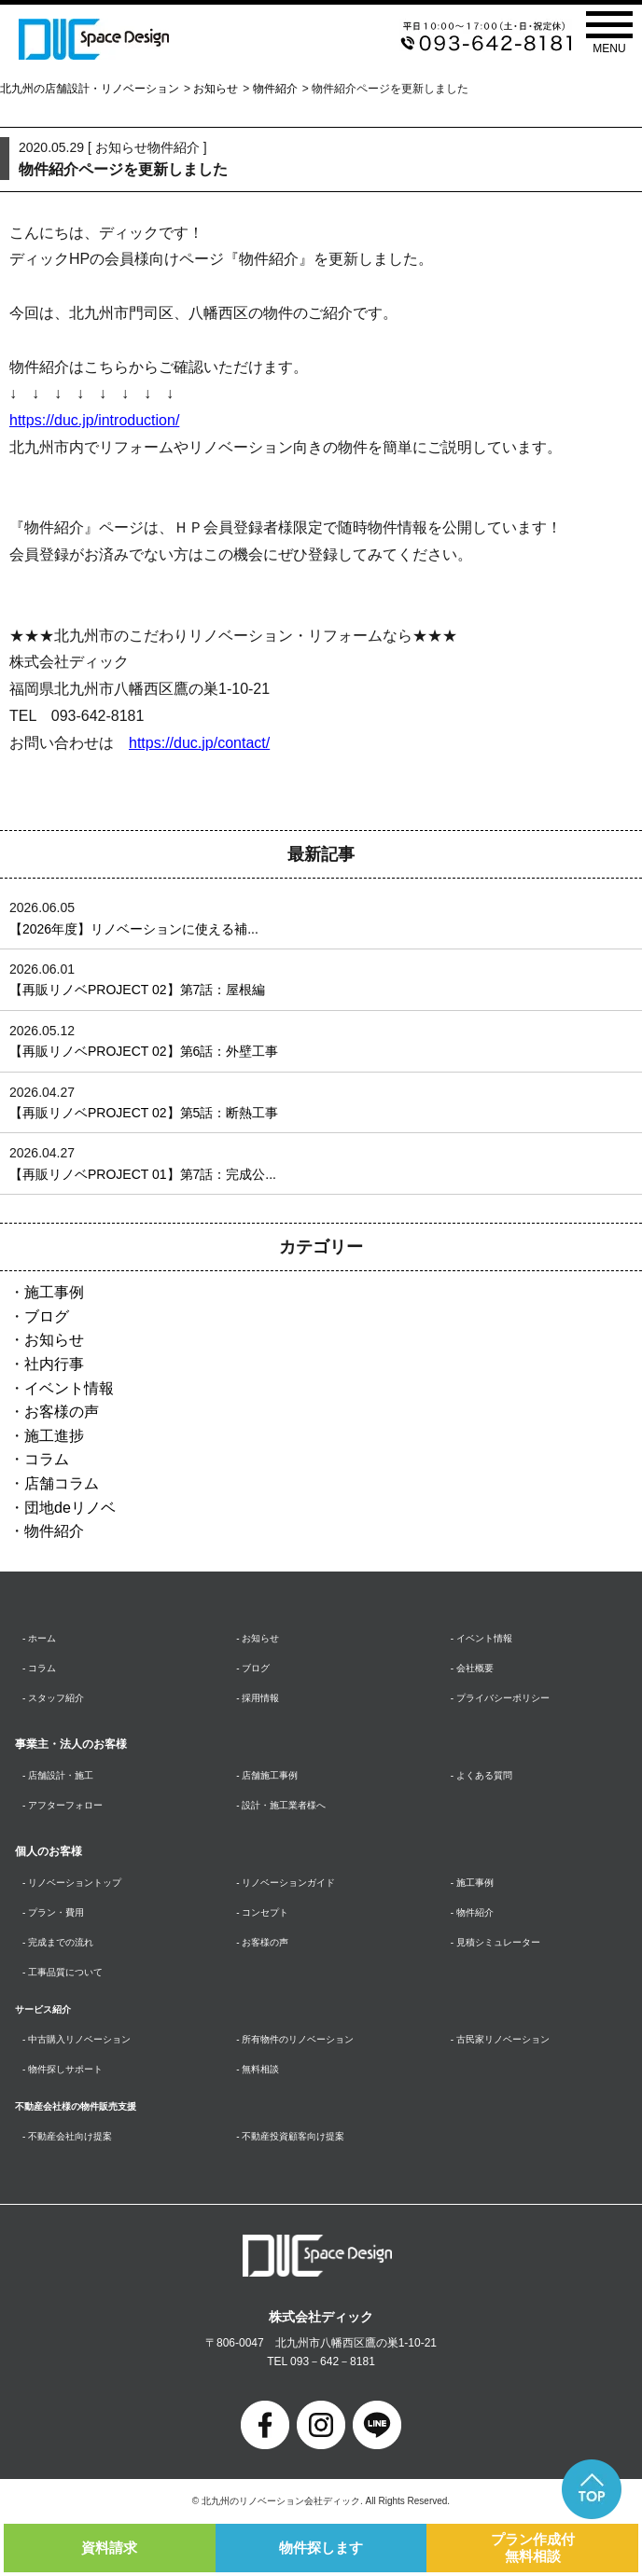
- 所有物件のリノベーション (295, 2039)
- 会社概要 (472, 1668)
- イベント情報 (481, 1638)
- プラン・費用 (53, 1912)
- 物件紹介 (472, 1912)
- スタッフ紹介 (53, 1698)
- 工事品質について (62, 1972)
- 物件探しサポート (62, 2069)
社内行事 (54, 1364)
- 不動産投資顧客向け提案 (290, 2136)
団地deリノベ (70, 1508)
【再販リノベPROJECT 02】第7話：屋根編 (137, 989)
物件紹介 (275, 88)
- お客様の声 (262, 1942)
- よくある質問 (481, 1775)
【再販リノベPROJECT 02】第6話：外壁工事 (143, 1051)
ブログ (46, 1316)
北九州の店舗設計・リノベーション (89, 88)
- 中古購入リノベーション (76, 2039)
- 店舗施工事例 (267, 1775)
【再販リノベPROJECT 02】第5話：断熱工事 (143, 1112)
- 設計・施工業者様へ (281, 1805)
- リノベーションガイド (285, 1882)
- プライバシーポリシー (500, 1698)
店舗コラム (61, 1483)
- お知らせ (257, 1638)
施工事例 (54, 1292)
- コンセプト (262, 1912)
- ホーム (39, 1638)
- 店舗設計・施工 (57, 1775)
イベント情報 (69, 1388)
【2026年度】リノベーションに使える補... (133, 928)
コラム (46, 1459)
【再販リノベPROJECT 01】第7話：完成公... (142, 1174)
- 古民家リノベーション (500, 2039)
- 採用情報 (257, 1698)
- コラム (39, 1668)
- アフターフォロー (62, 1805)
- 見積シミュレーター (495, 1942)
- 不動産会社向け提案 (67, 2136)
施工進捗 (54, 1436)
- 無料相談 (257, 2069)
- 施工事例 (472, 1882)
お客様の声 (61, 1412)
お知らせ (215, 88)
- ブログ (253, 1668)
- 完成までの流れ (57, 1942)
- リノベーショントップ (71, 1882)
